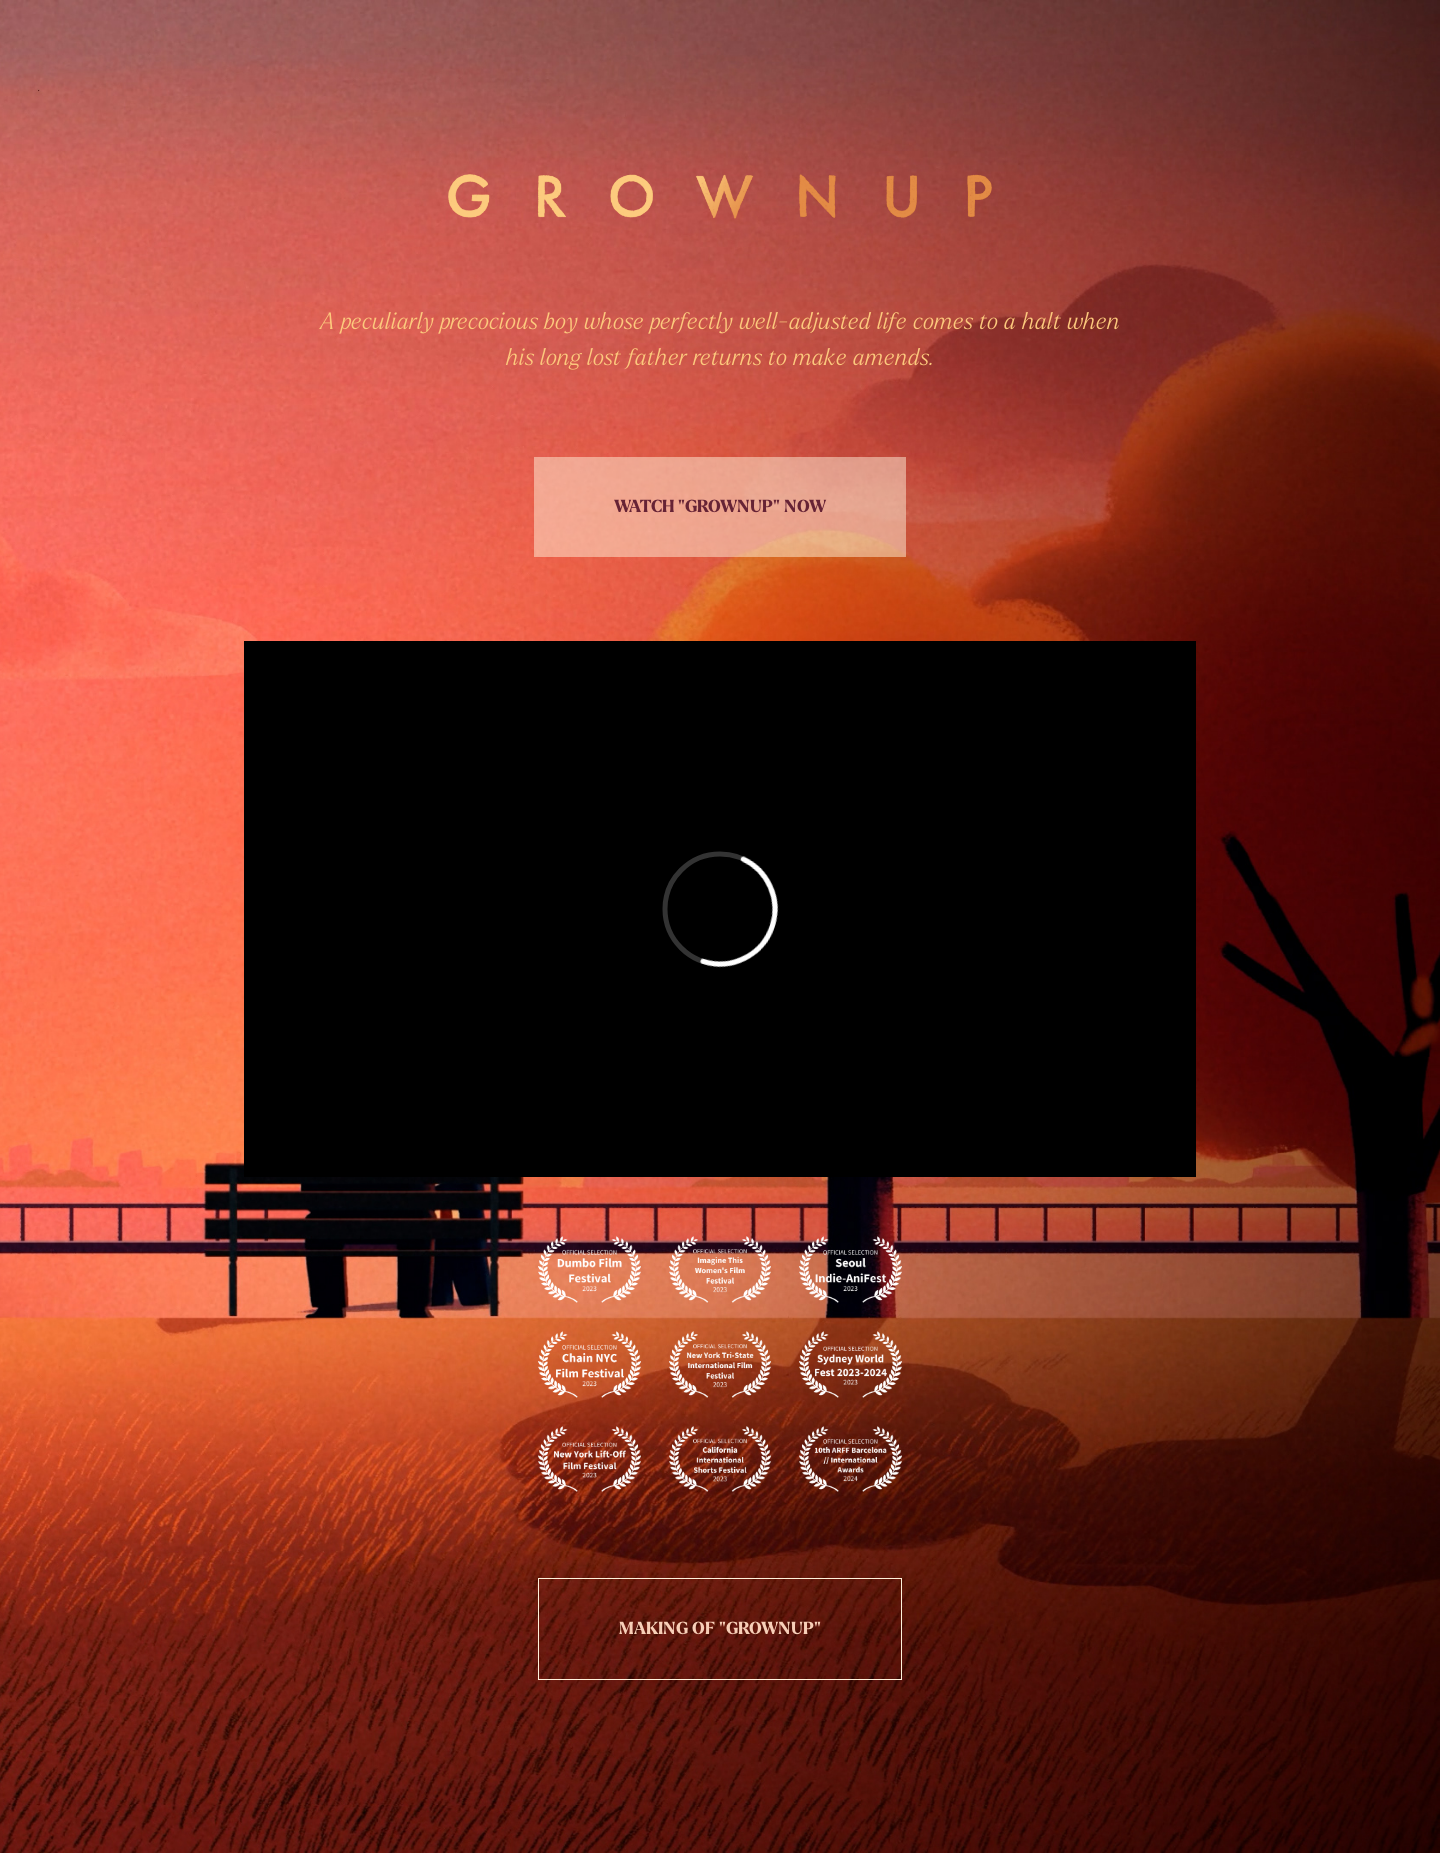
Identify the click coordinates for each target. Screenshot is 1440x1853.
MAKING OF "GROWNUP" (720, 1628)
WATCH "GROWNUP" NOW (720, 506)
